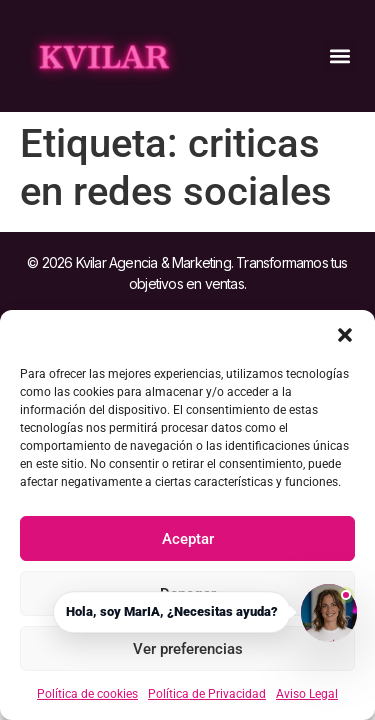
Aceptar (188, 539)
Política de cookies (87, 694)
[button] (345, 335)
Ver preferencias (188, 649)
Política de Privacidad (207, 694)
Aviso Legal (307, 694)
